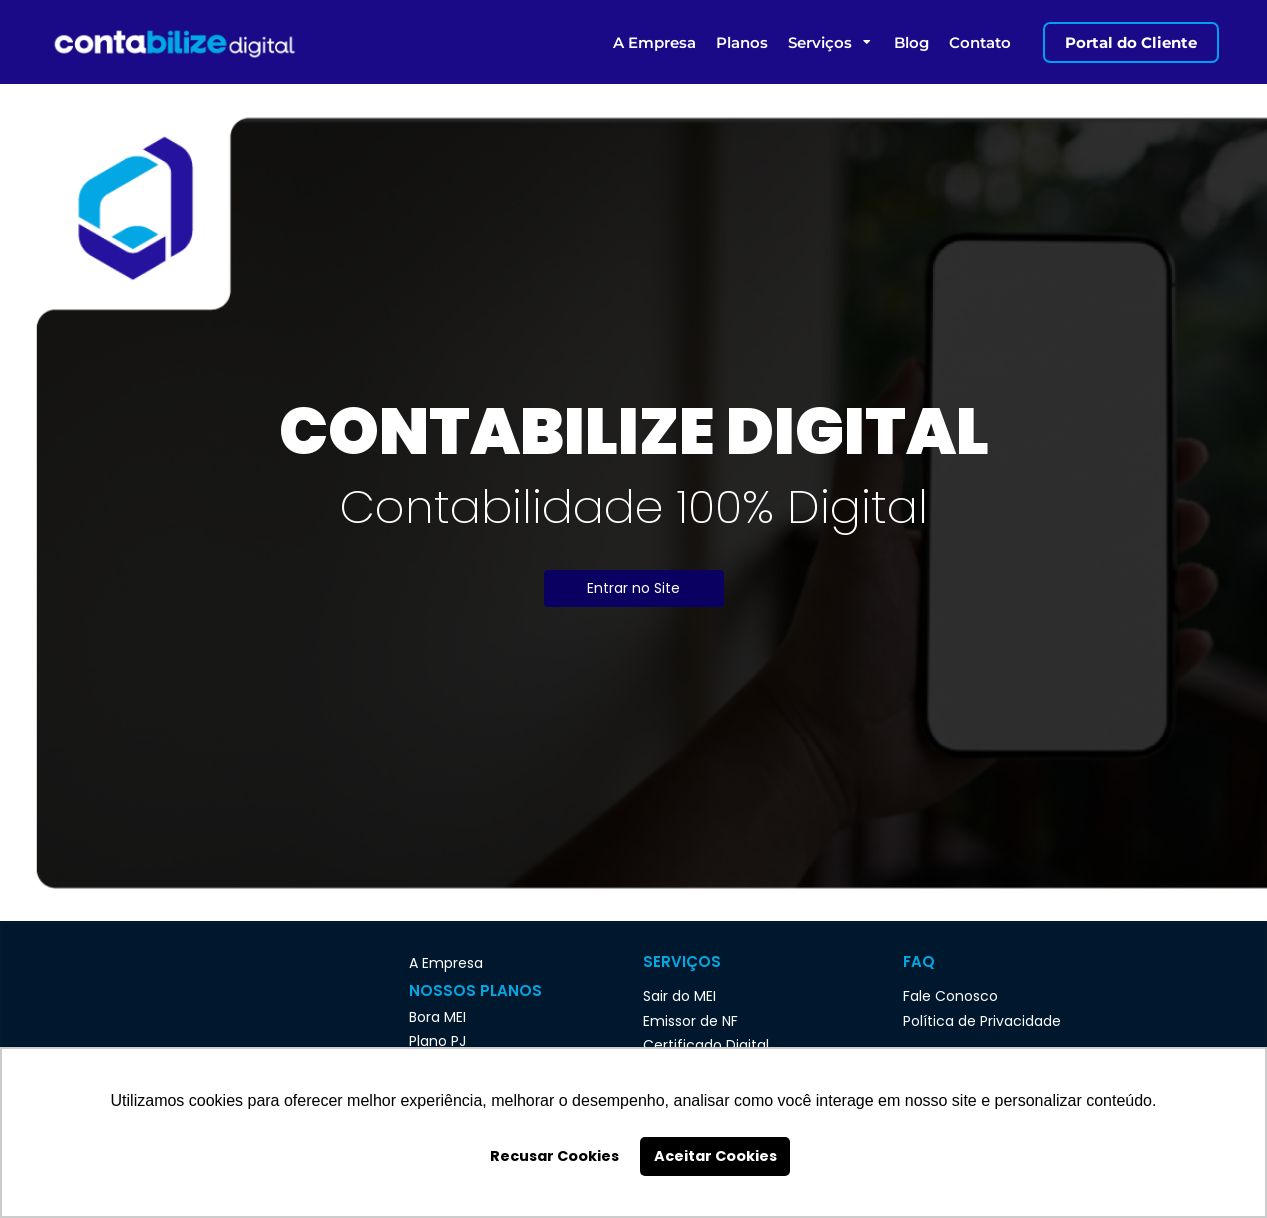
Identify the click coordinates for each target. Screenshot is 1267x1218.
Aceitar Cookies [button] (715, 1156)
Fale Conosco (950, 996)
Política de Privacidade (982, 1021)
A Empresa (446, 963)
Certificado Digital (706, 1045)
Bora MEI (437, 1017)
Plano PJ (437, 1041)
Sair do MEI (679, 996)
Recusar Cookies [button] (554, 1156)
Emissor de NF (690, 1021)
